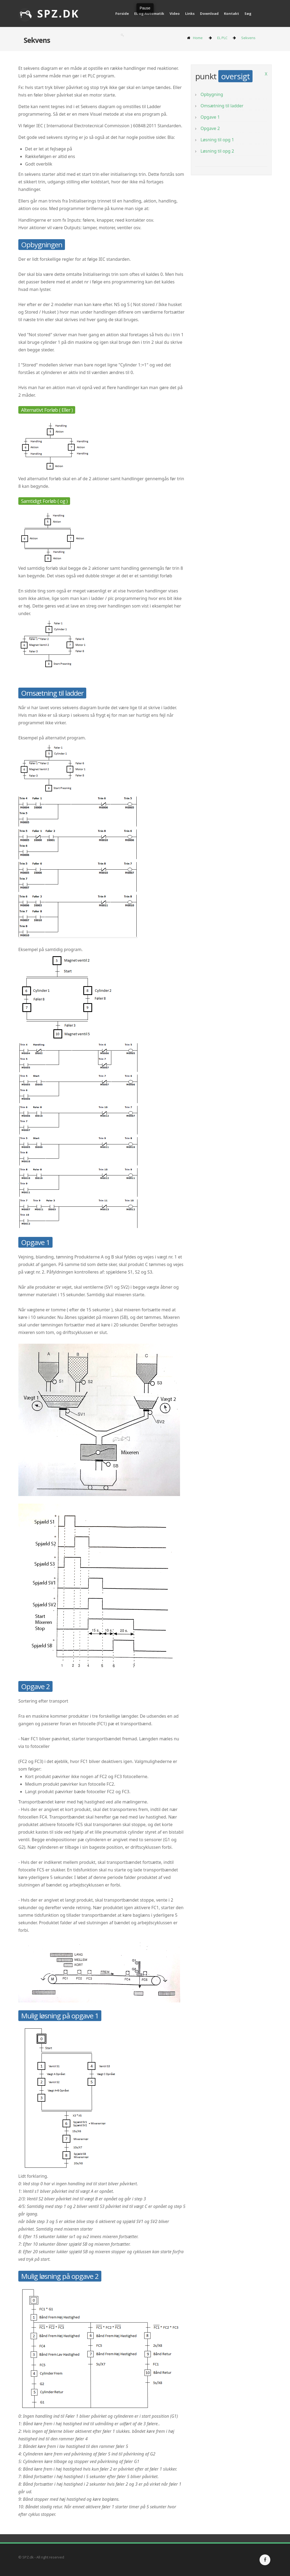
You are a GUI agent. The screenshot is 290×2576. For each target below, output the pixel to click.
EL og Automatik (149, 13)
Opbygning (212, 94)
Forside (122, 13)
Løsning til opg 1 (217, 140)
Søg (247, 13)
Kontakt (231, 13)
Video (175, 13)
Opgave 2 (210, 128)
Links (190, 13)
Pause (145, 8)
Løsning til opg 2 (217, 151)
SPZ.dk (48, 13)
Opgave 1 (210, 117)
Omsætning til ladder (222, 106)
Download (209, 13)
